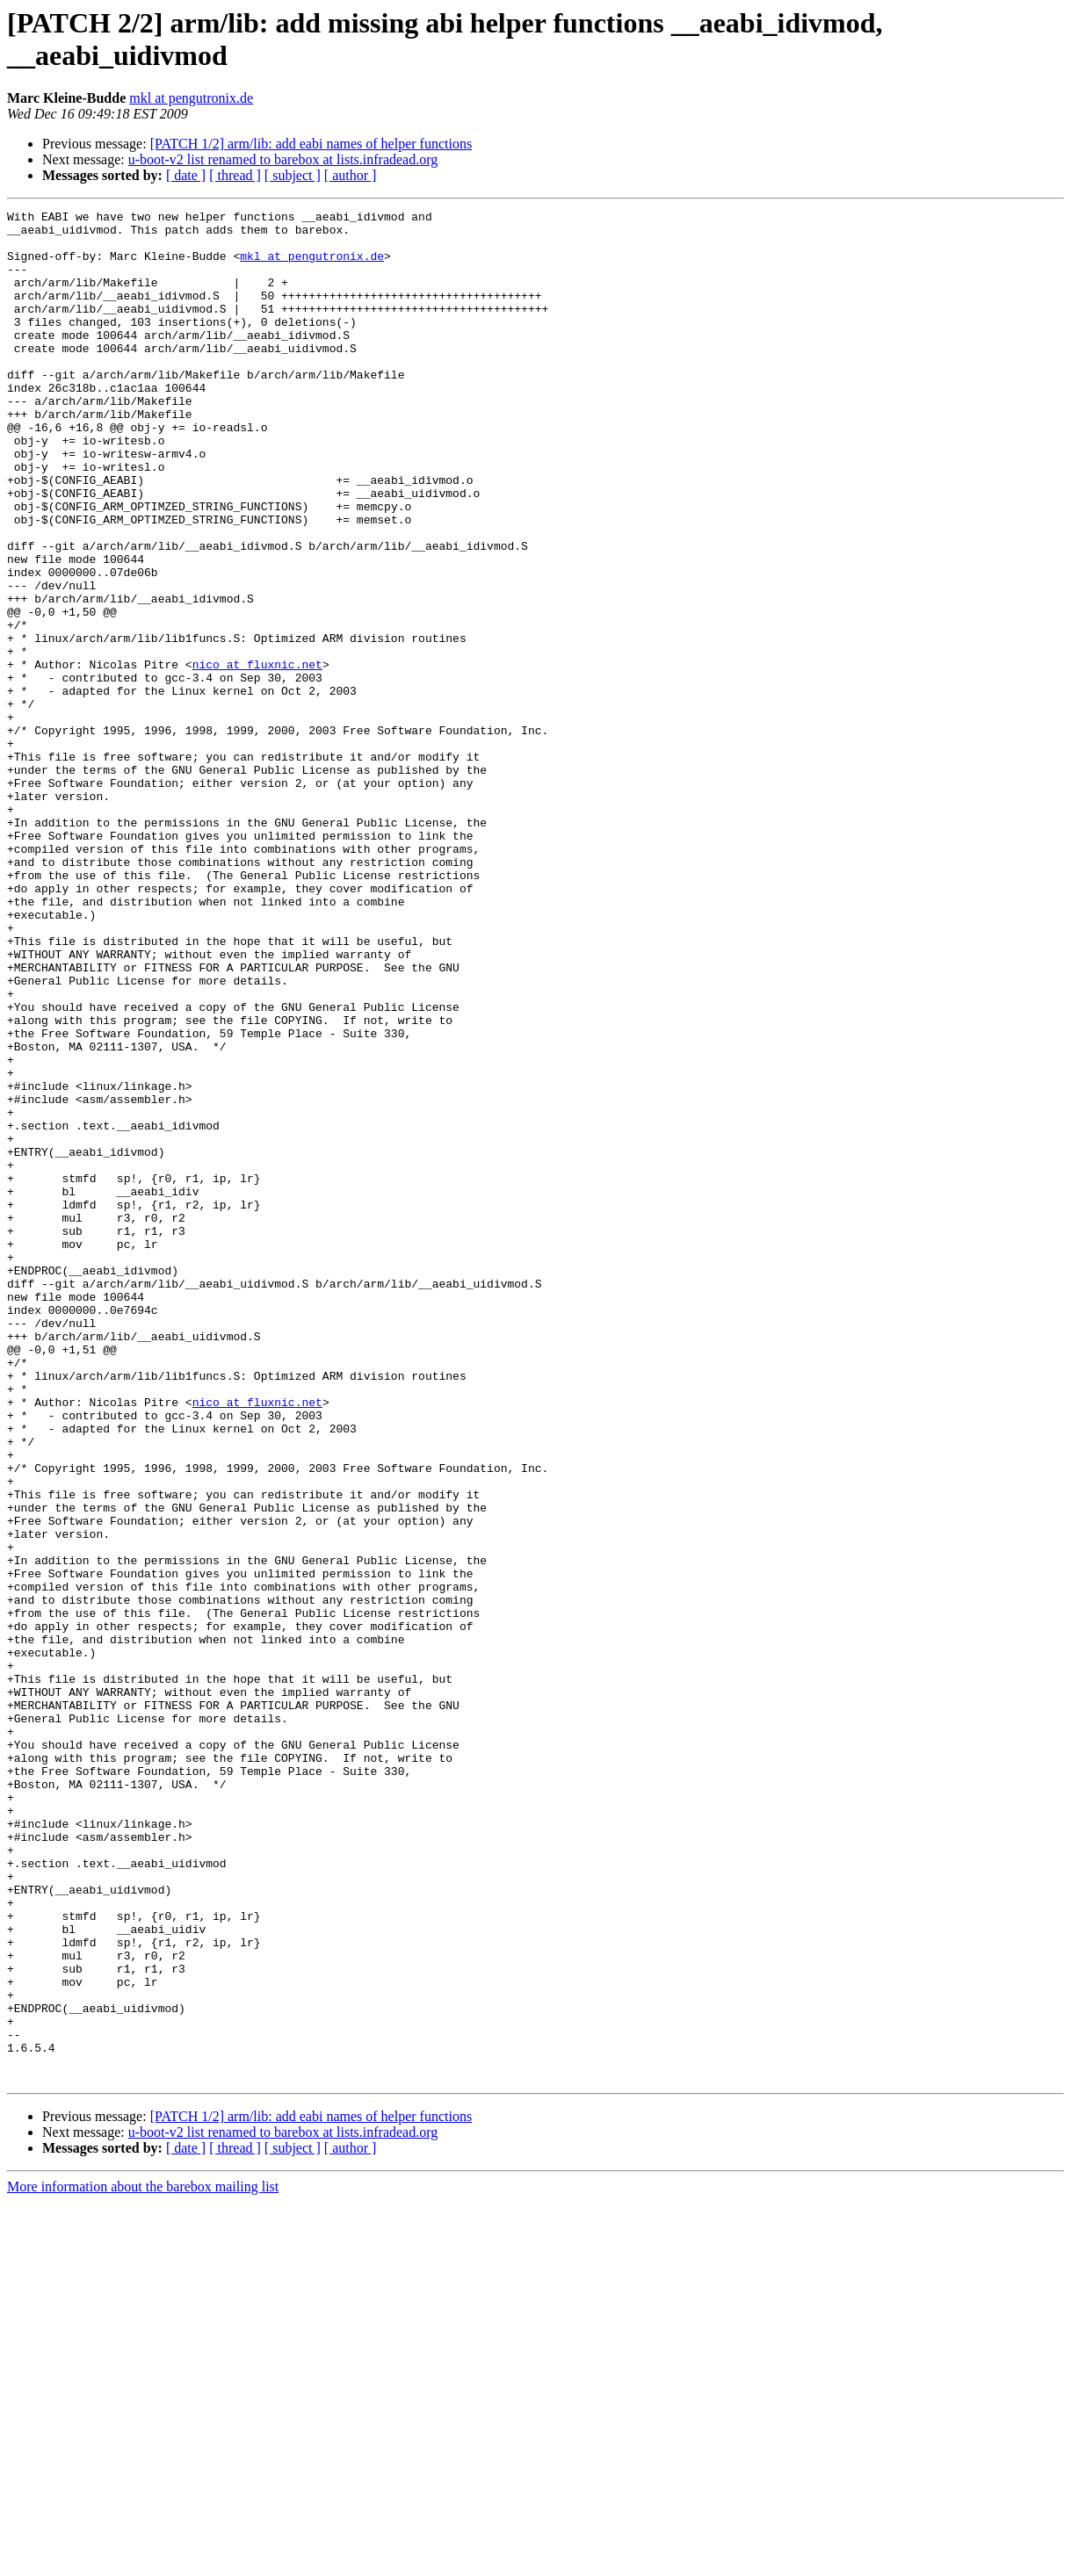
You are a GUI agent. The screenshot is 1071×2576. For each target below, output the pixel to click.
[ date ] (186, 175)
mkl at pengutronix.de (191, 97)
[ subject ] (292, 175)
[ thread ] (235, 175)
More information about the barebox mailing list (143, 2560)
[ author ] (350, 175)
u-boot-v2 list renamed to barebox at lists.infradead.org (283, 159)
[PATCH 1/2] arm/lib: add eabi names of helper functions (311, 143)
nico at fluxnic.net (257, 756)
